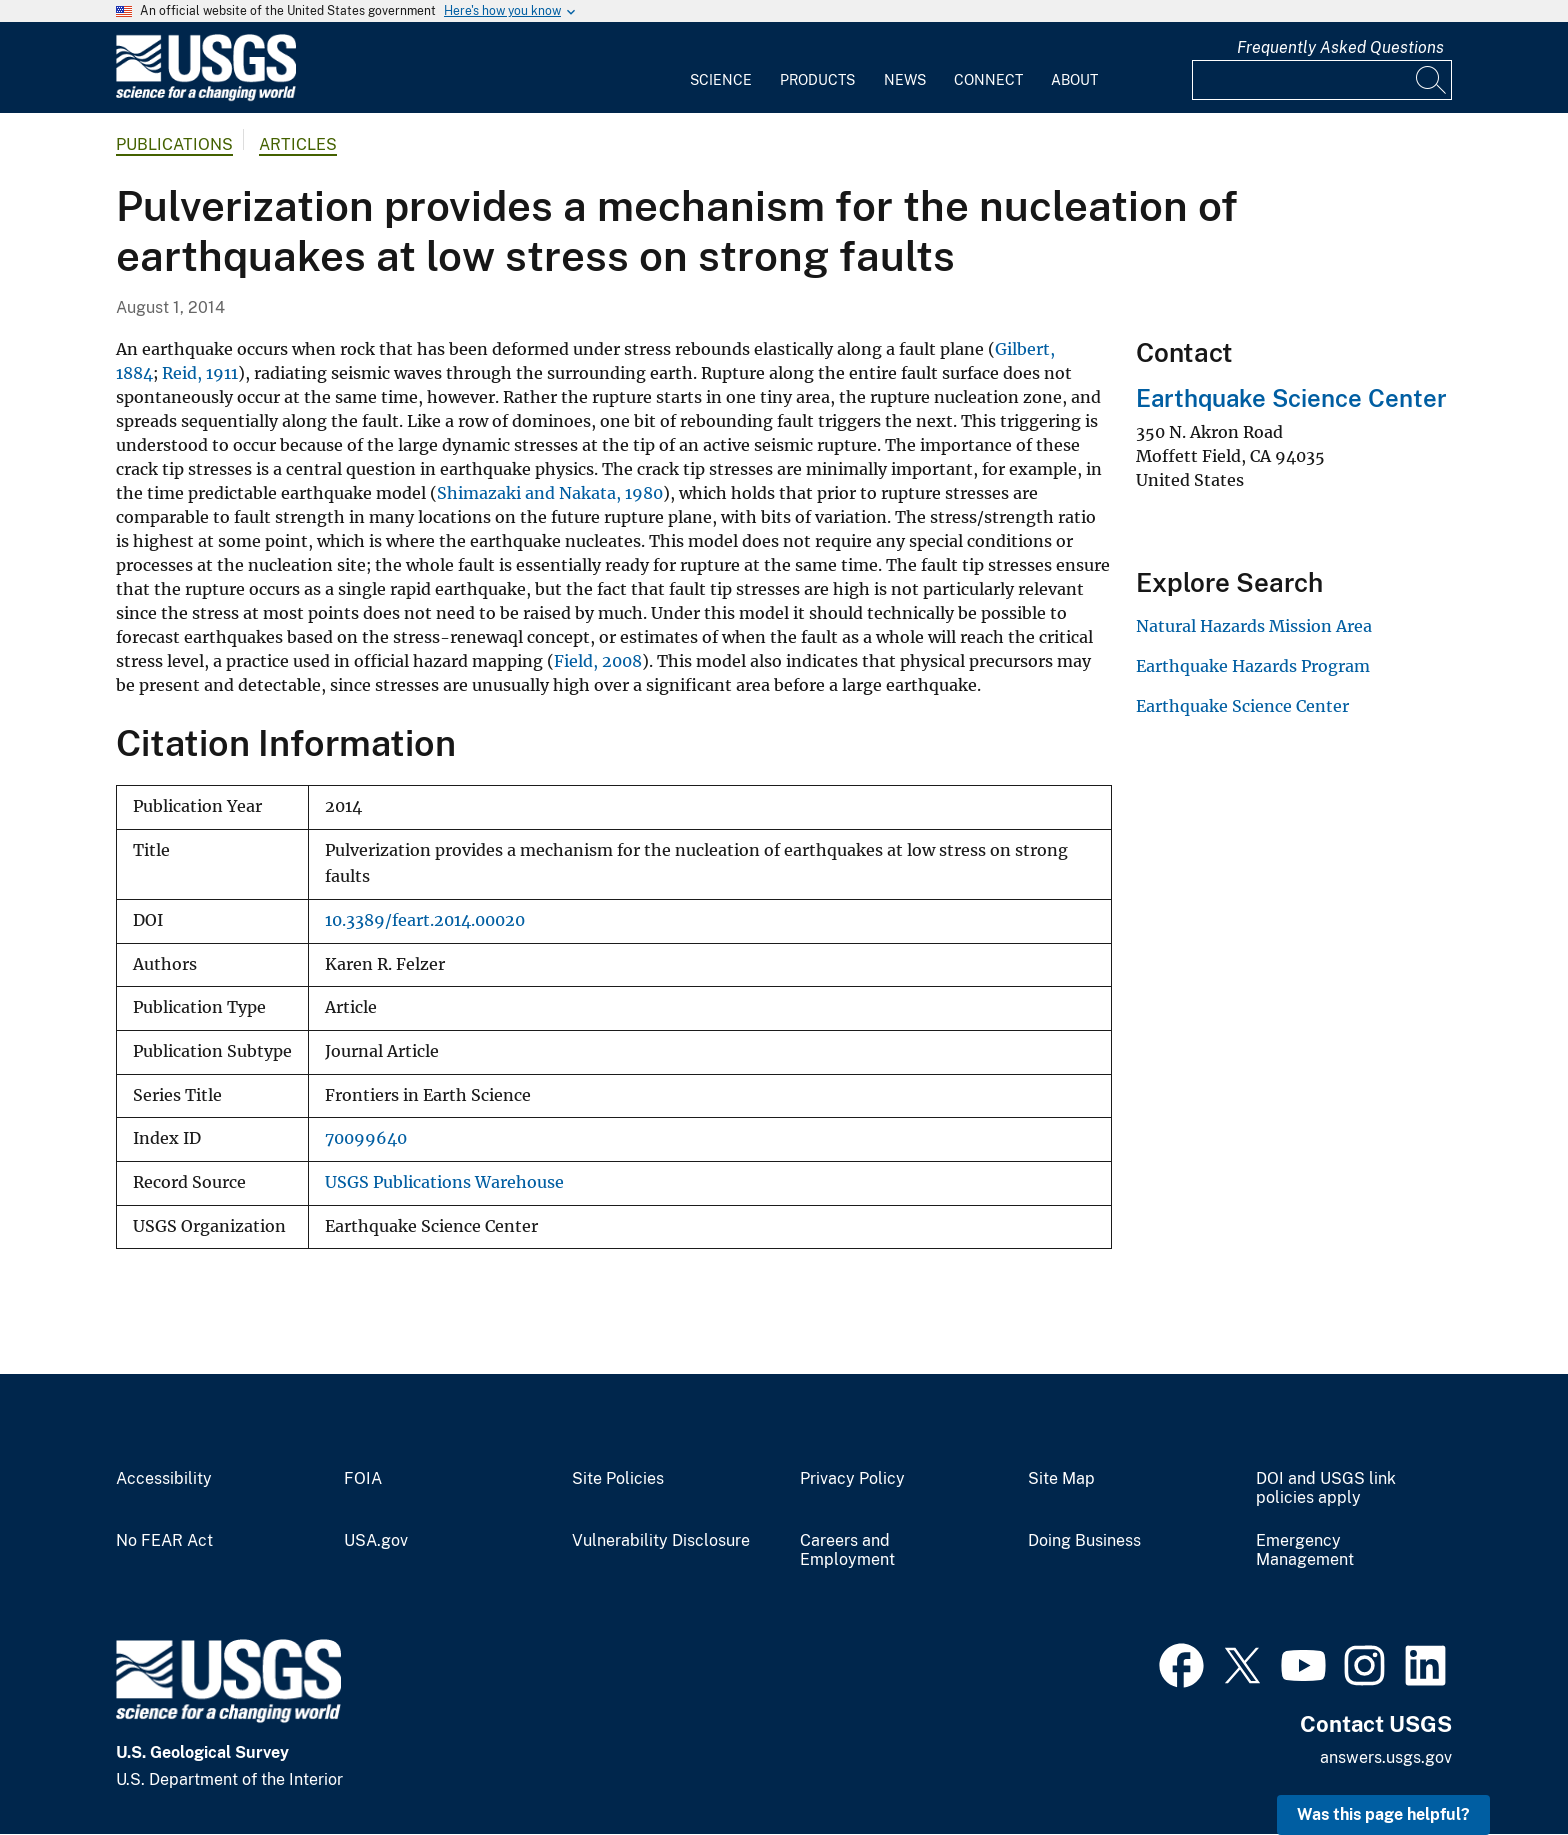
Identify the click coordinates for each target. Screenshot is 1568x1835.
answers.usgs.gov (1386, 1757)
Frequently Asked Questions (1340, 47)
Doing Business (1084, 1541)
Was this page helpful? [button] (1383, 1814)
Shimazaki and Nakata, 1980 (550, 493)
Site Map (1061, 1479)
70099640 (366, 1138)
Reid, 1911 (200, 373)
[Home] (206, 96)
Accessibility (164, 1479)
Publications (174, 144)
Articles (298, 144)
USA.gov (376, 1541)
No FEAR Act (164, 1541)
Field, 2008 (598, 661)
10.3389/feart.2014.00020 (425, 920)
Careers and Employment (847, 1550)
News (905, 80)
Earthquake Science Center (1291, 398)
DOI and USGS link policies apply (1326, 1488)
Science (721, 80)
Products (817, 80)
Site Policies (618, 1479)
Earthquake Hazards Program (1253, 666)
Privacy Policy (852, 1479)
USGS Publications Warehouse (444, 1182)
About (1074, 80)
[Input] (1322, 80)
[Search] (1432, 80)
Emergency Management (1305, 1550)
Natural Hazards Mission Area (1254, 626)
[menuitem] (721, 68)
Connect (988, 80)
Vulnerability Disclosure (661, 1541)
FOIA (363, 1479)
